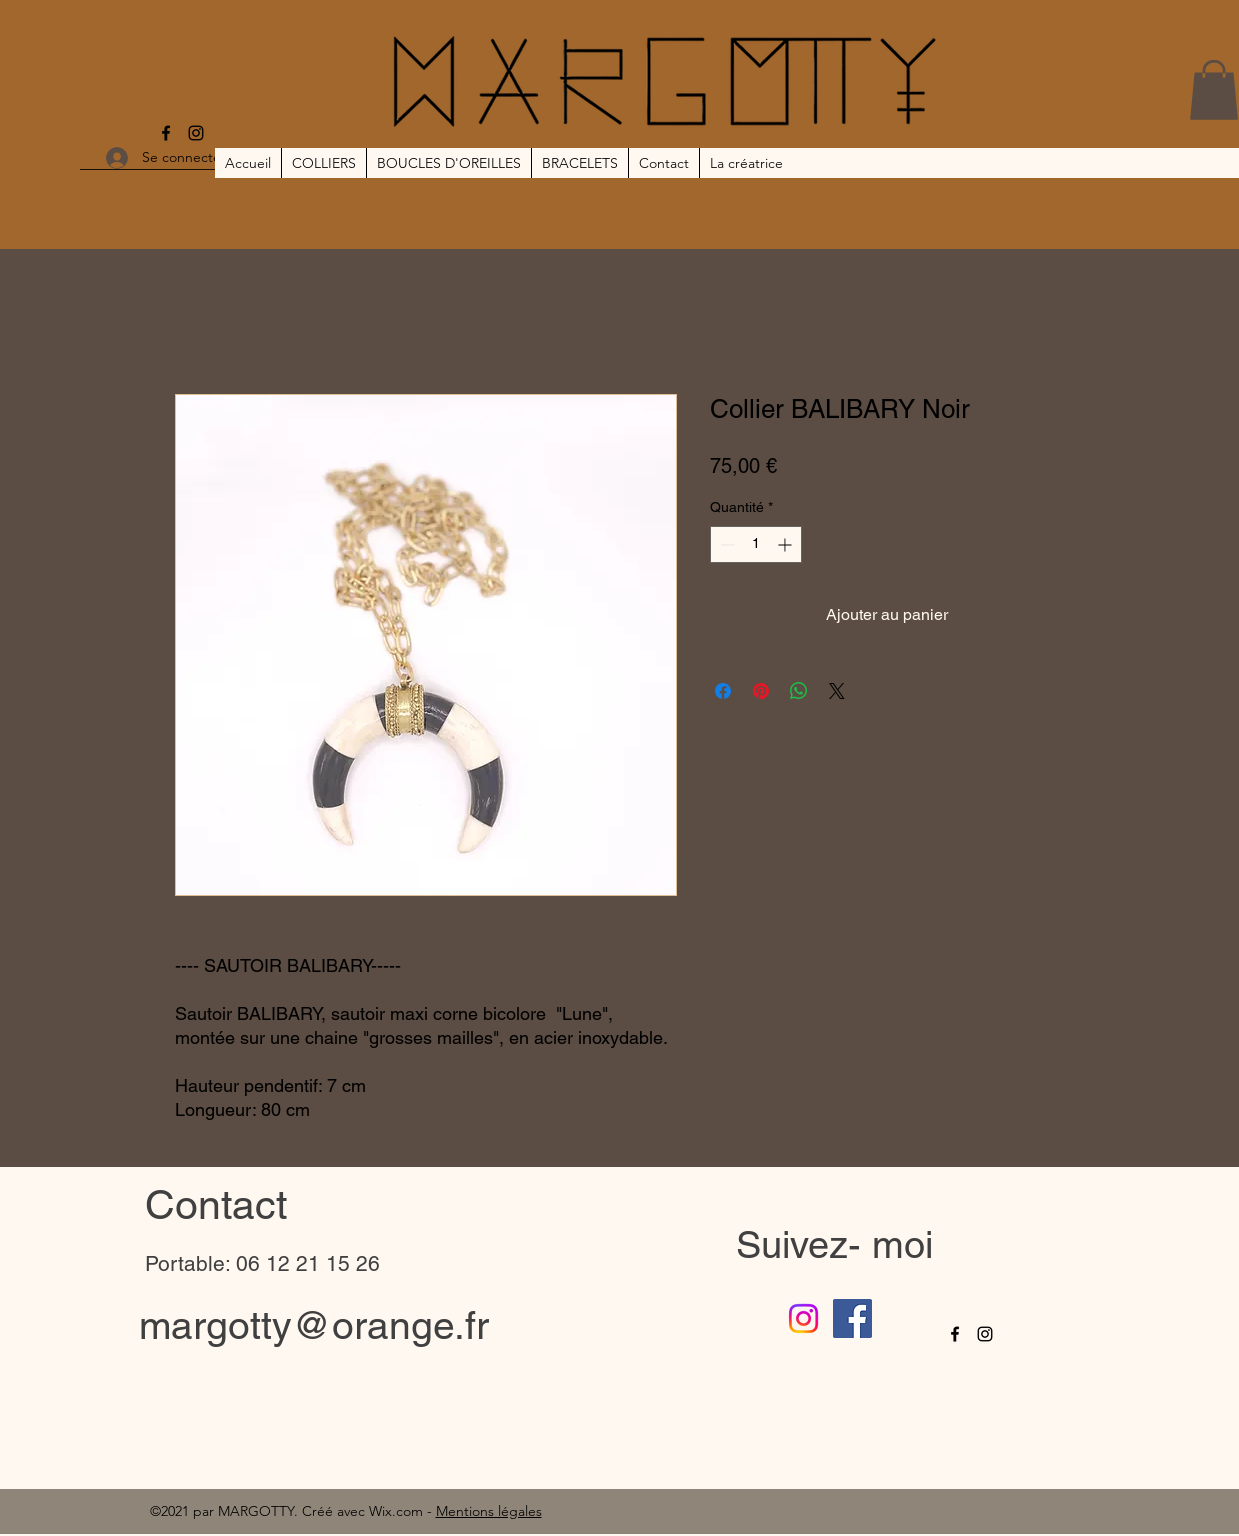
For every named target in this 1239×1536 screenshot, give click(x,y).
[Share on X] (837, 691)
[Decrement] (725, 544)
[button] (1214, 90)
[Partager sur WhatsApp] (799, 691)
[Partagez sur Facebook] (723, 691)
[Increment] (786, 544)
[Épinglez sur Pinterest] (761, 691)
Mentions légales (489, 1511)
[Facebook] (166, 133)
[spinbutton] (756, 544)
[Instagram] (196, 133)
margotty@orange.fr (314, 1325)
